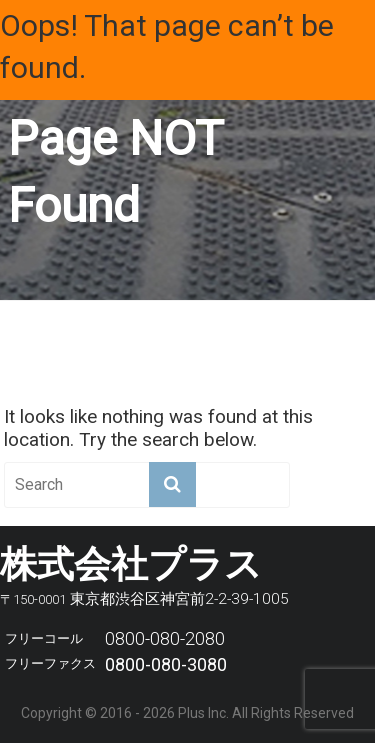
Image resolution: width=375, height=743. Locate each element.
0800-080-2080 (165, 638)
